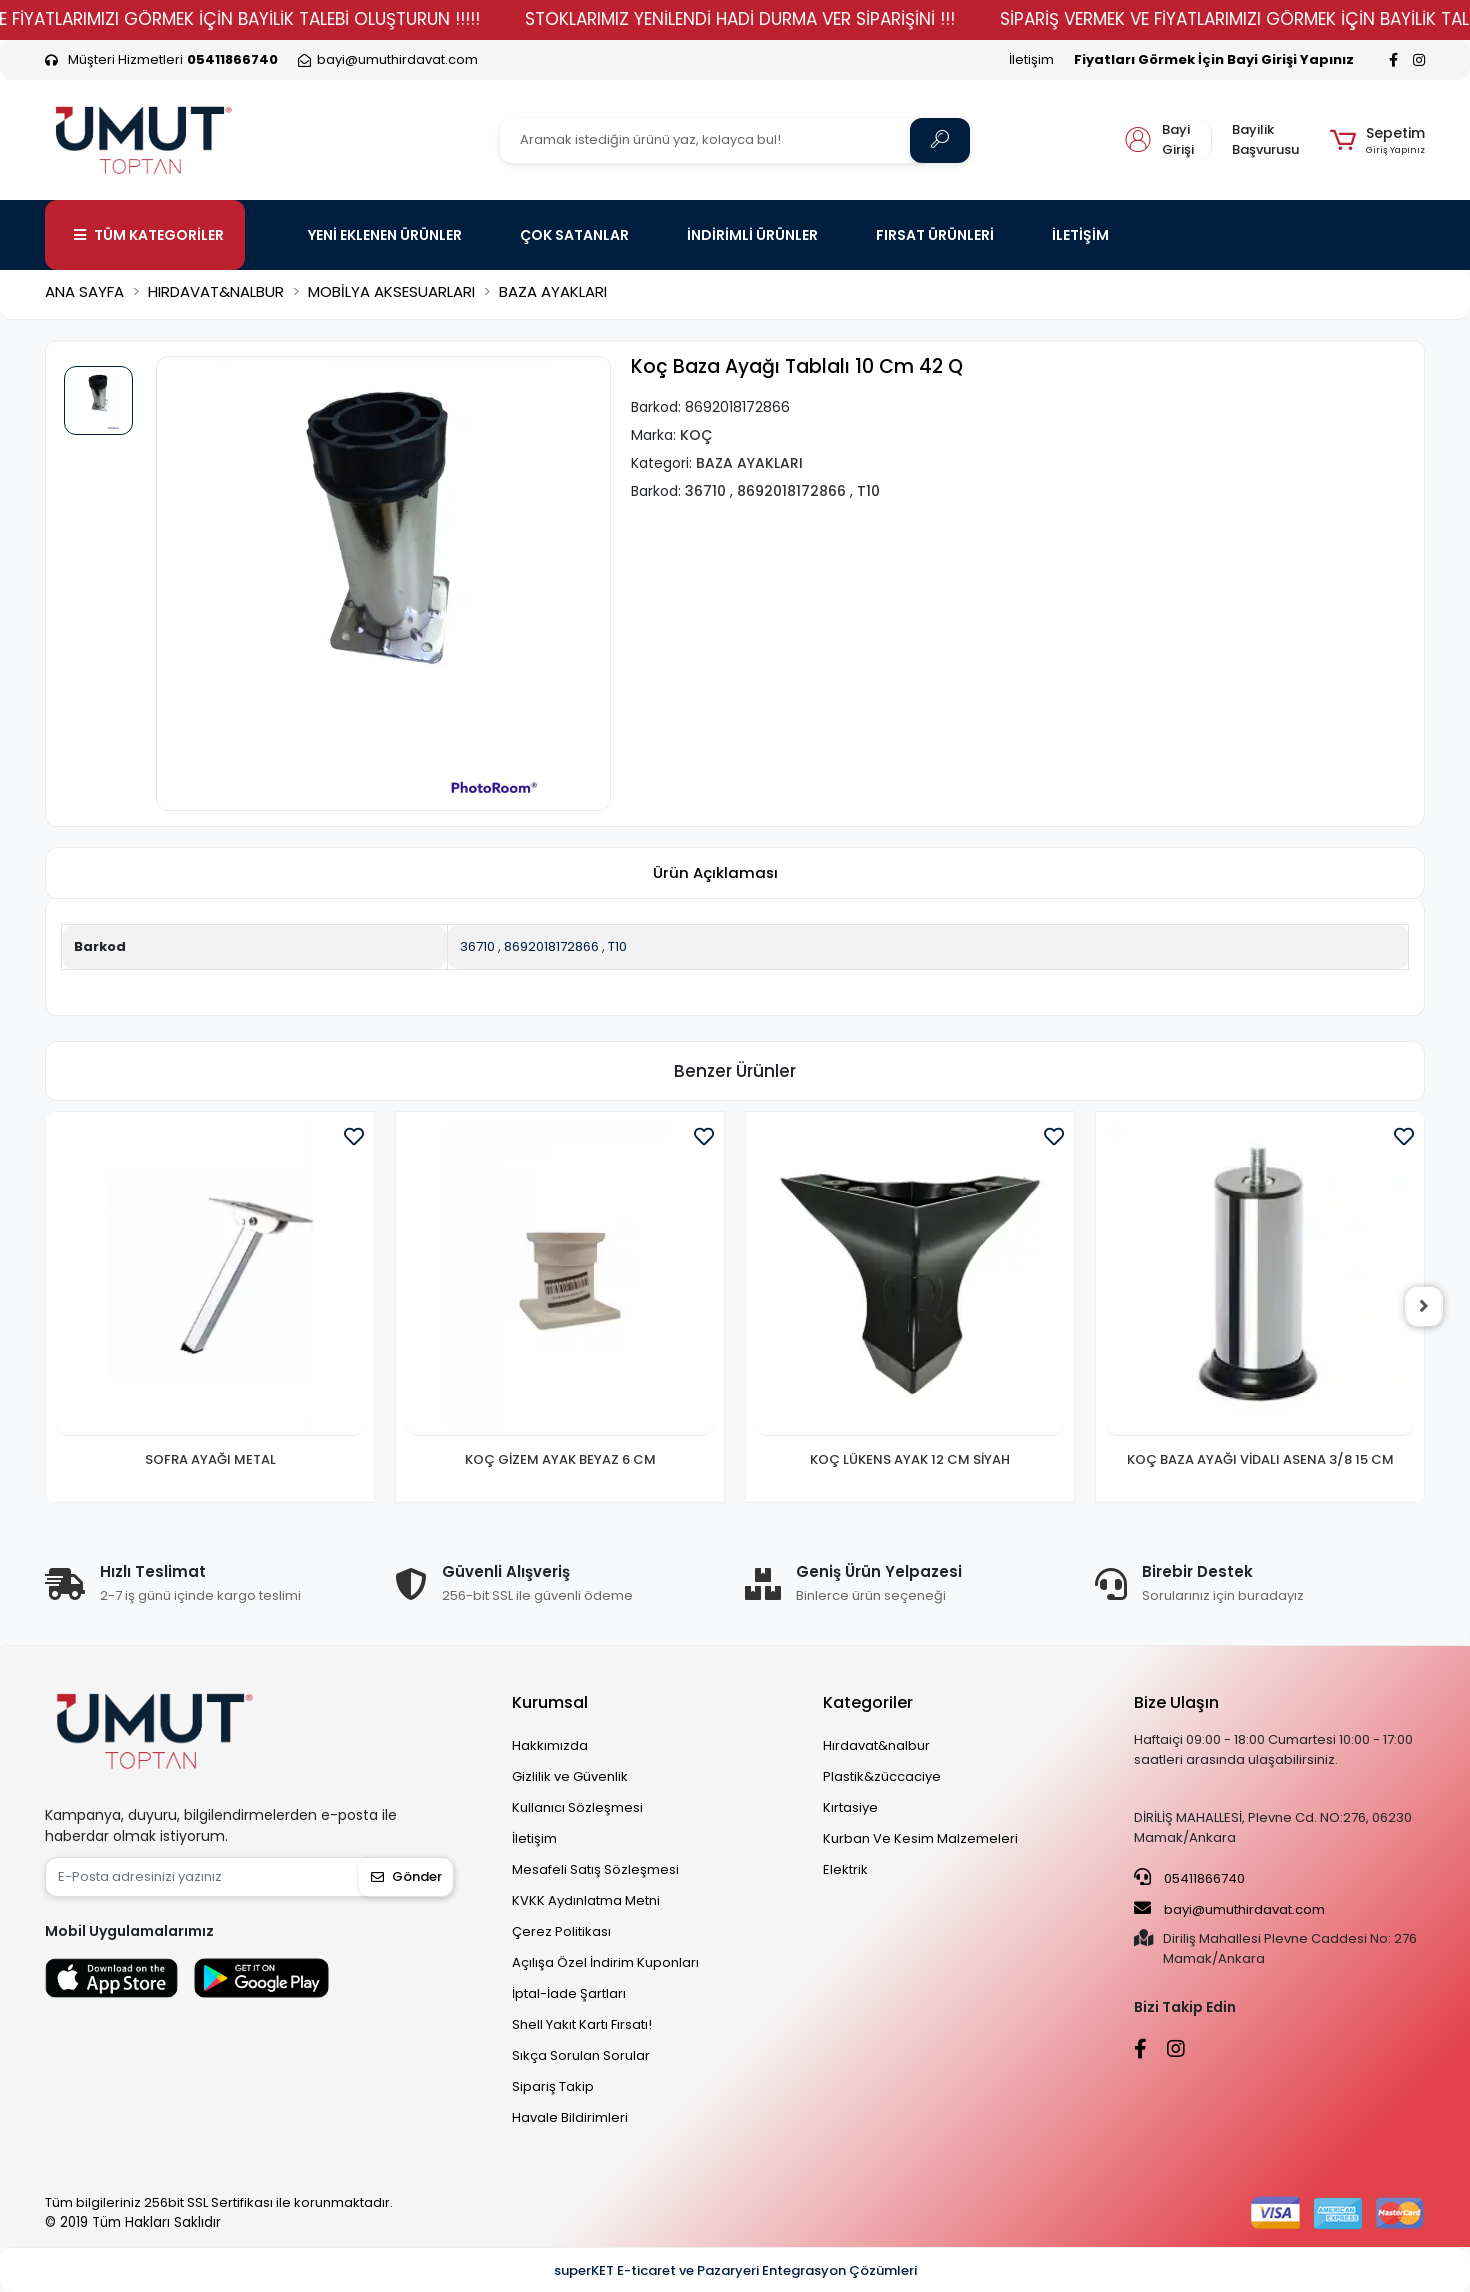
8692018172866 (551, 946)
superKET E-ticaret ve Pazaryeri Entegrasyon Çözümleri (735, 2270)
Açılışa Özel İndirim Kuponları (605, 1962)
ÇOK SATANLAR (574, 235)
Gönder (406, 1876)
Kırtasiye (850, 1807)
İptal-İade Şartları (569, 1993)
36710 (477, 946)
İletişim (1031, 59)
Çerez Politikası (561, 1931)
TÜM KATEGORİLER (149, 235)
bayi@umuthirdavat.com (1229, 1909)
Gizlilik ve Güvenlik (570, 1776)
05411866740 (1189, 1878)
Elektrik (845, 1869)
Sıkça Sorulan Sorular (581, 2055)
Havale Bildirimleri (570, 2117)
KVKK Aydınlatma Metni (586, 1900)
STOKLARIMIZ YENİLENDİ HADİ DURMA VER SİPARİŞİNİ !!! (776, 19)
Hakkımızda (550, 1745)
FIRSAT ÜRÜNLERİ (935, 235)
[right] (1425, 1307)
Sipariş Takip (553, 2086)
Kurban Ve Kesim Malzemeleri (920, 1838)
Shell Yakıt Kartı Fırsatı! (582, 2024)
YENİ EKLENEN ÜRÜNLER (385, 235)
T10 (617, 946)
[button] (1377, 140)
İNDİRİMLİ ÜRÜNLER (752, 235)
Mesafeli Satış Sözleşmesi (595, 1869)
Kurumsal (550, 1702)
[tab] (715, 873)
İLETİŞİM (1080, 235)
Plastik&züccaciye (882, 1776)
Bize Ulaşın (1176, 1702)
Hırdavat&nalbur (876, 1745)
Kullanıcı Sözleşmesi (577, 1807)
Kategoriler (868, 1702)
